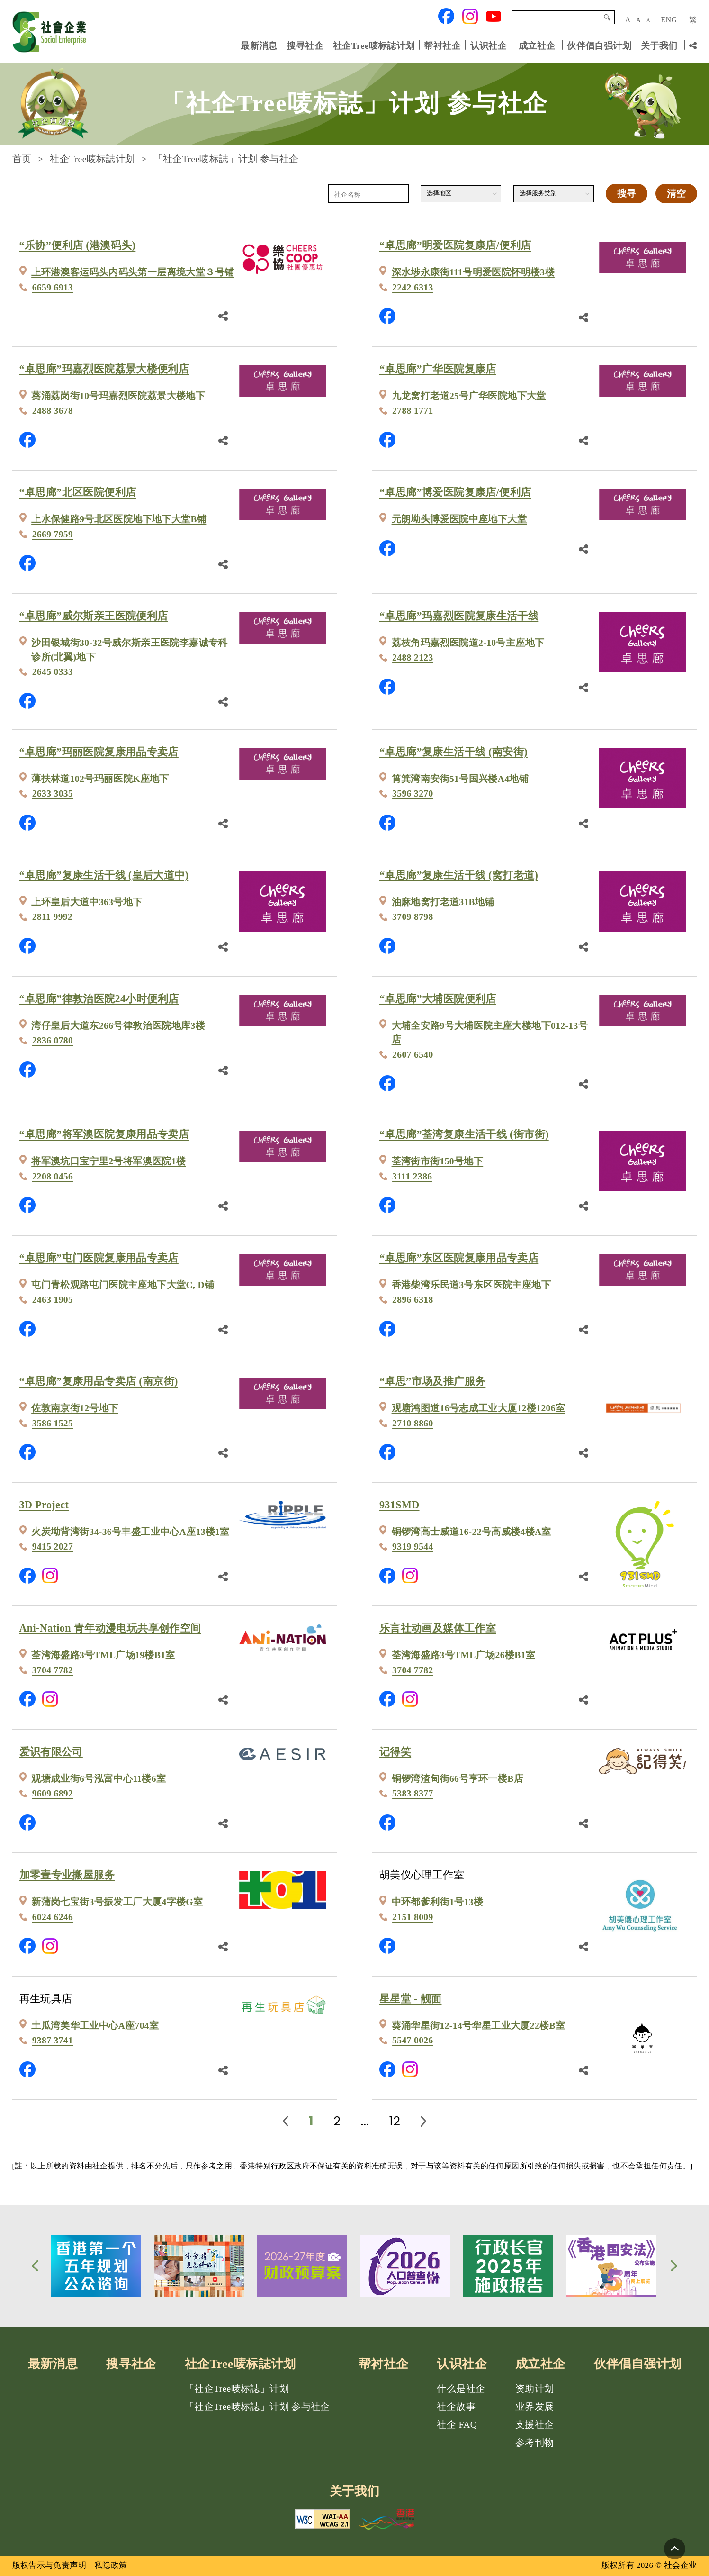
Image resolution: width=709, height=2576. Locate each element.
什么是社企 (461, 2389)
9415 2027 (52, 1546)
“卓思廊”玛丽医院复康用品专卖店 (99, 752)
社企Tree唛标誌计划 (374, 45)
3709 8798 (412, 917)
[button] (35, 2265)
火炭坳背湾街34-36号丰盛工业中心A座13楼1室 (130, 1532)
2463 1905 (52, 1300)
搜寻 (607, 17)
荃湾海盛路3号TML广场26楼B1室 (464, 1655)
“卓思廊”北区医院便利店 (77, 492)
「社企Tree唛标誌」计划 (237, 2389)
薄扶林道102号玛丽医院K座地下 (100, 779)
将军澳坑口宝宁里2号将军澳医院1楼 (108, 1161)
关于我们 (659, 45)
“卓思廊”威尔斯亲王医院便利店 (93, 616)
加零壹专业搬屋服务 (67, 1875)
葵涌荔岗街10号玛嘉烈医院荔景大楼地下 (118, 396)
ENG (669, 20)
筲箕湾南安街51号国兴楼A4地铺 (460, 779)
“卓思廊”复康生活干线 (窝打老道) (458, 875)
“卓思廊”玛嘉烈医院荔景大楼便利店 (104, 369)
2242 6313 (412, 287)
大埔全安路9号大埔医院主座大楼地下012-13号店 (490, 1033)
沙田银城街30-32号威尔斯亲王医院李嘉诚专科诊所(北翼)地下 (129, 650)
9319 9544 (412, 1546)
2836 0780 (52, 1040)
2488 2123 (412, 657)
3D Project (44, 1505)
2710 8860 (412, 1423)
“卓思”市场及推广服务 (432, 1381)
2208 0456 (52, 1176)
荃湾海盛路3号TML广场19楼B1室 (103, 1655)
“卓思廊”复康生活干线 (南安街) (453, 752)
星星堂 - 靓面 (410, 1999)
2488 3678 (52, 411)
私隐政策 (110, 2565)
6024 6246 (52, 1917)
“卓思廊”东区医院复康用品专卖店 (458, 1258)
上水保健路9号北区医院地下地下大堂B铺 (118, 519)
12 (395, 2121)
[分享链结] (693, 45)
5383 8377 (412, 1793)
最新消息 (259, 45)
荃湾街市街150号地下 (438, 1161)
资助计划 (534, 2389)
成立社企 (537, 45)
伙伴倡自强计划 (599, 45)
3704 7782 (52, 1670)
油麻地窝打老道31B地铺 (443, 902)
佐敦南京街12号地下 (74, 1408)
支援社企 (534, 2425)
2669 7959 (52, 534)
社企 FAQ (457, 2425)
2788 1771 (412, 411)
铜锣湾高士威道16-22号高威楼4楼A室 (471, 1532)
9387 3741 (52, 2040)
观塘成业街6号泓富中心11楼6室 (98, 1779)
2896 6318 (412, 1300)
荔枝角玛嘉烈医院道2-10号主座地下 (468, 643)
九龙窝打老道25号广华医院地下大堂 (469, 396)
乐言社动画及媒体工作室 (437, 1628)
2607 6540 (412, 1055)
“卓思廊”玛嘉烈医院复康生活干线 (458, 616)
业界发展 (534, 2407)
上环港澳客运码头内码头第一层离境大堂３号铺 (132, 272)
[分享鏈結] (223, 315)
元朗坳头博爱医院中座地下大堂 (459, 519)
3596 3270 (412, 793)
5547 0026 (412, 2040)
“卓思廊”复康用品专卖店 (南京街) (98, 1381)
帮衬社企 (442, 45)
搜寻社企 (305, 45)
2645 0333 (52, 672)
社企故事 (456, 2407)
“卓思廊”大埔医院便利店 (437, 999)
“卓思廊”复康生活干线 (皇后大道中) (104, 875)
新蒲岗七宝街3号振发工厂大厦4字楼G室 (117, 1902)
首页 (22, 159)
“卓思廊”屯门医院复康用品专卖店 (99, 1258)
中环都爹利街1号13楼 (438, 1902)
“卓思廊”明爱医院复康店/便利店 (455, 245)
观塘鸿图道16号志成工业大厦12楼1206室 (478, 1408)
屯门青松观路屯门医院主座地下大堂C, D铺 (122, 1285)
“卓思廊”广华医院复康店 (437, 369)
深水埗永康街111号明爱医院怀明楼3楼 (473, 272)
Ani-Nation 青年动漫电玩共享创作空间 (110, 1628)
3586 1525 (52, 1423)
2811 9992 (52, 917)
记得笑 (395, 1752)
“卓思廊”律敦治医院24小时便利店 (99, 999)
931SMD (399, 1505)
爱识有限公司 (51, 1752)
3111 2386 (412, 1176)
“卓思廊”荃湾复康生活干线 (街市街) (464, 1134)
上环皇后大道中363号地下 (86, 902)
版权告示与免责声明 (49, 2565)
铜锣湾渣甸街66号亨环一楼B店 (457, 1779)
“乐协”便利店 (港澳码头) (77, 245)
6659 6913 (52, 287)
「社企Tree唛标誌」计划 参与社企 (257, 2407)
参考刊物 (534, 2443)
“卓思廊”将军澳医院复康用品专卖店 (104, 1134)
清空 (676, 194)
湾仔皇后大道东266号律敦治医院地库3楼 (118, 1026)
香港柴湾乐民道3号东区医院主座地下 (471, 1285)
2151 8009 (412, 1917)
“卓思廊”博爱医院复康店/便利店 (455, 492)
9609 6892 (52, 1793)
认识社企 (488, 45)
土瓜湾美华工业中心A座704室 (95, 2026)
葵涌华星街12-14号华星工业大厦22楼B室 (478, 2026)
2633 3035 (52, 793)
